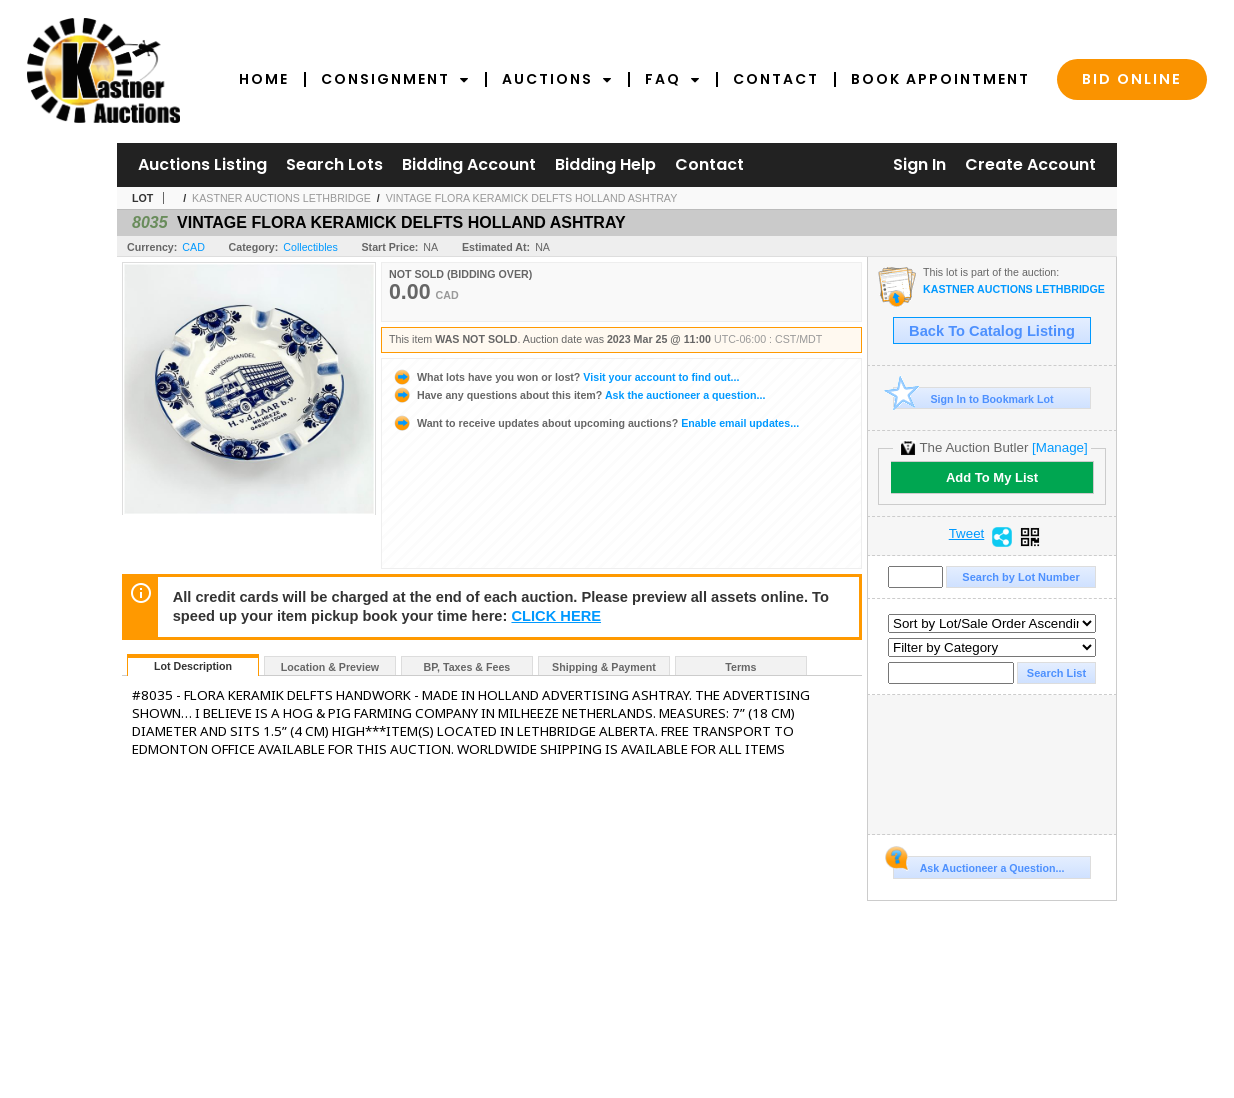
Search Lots (334, 164)
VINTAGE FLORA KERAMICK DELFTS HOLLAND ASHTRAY (532, 198)
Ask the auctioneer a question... (578, 395)
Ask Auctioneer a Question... (978, 865)
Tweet (967, 534)
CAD (193, 247)
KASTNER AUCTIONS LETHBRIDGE (281, 198)
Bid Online (1132, 79)
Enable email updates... (595, 423)
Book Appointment (940, 79)
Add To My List (992, 477)
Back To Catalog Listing (992, 331)
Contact (776, 79)
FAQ (673, 79)
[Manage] (1059, 447)
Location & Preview (330, 667)
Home (264, 79)
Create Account (1030, 164)
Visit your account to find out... (565, 377)
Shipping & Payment (604, 667)
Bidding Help (605, 164)
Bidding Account (469, 164)
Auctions (557, 79)
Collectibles (310, 247)
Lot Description (193, 666)
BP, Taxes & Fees (467, 667)
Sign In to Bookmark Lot (973, 398)
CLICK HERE (556, 616)
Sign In (919, 164)
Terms (740, 667)
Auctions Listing (202, 164)
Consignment (395, 79)
